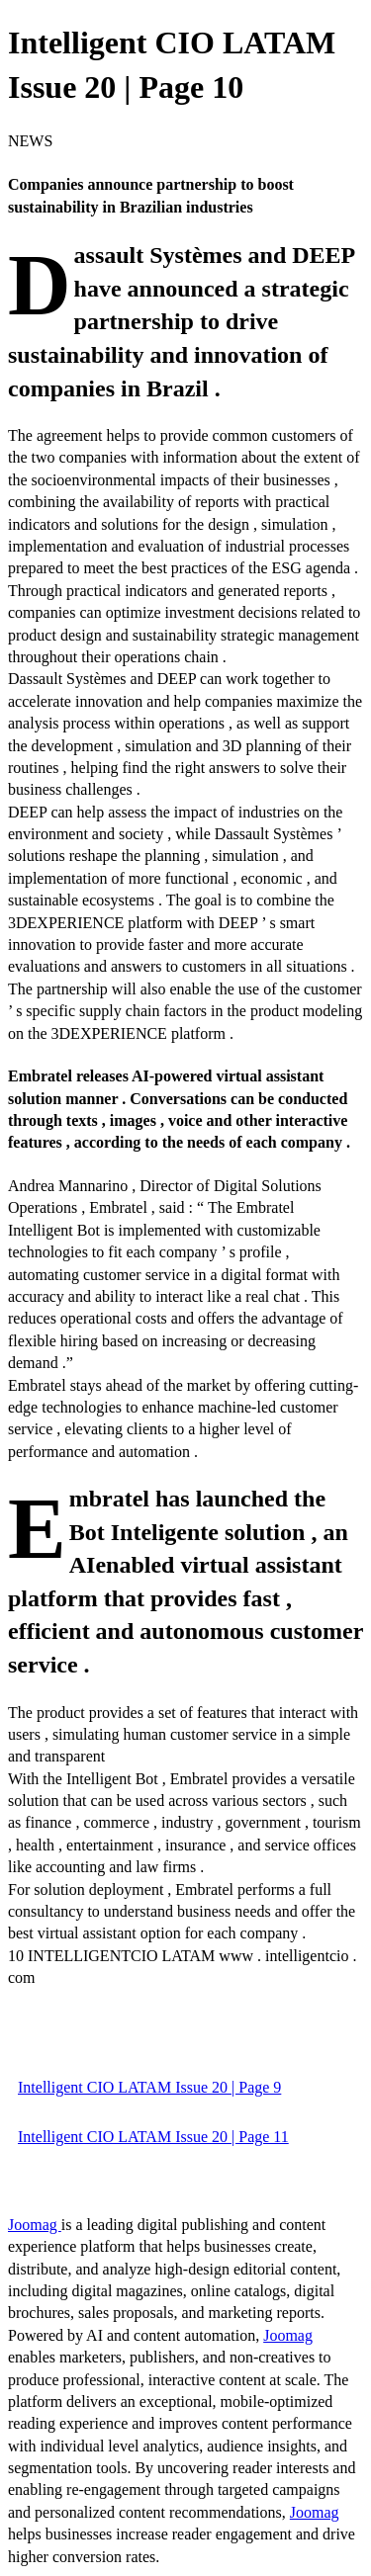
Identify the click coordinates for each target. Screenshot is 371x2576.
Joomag (34, 2224)
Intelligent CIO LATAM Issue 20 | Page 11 (153, 2136)
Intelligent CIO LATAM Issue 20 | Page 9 (149, 2087)
